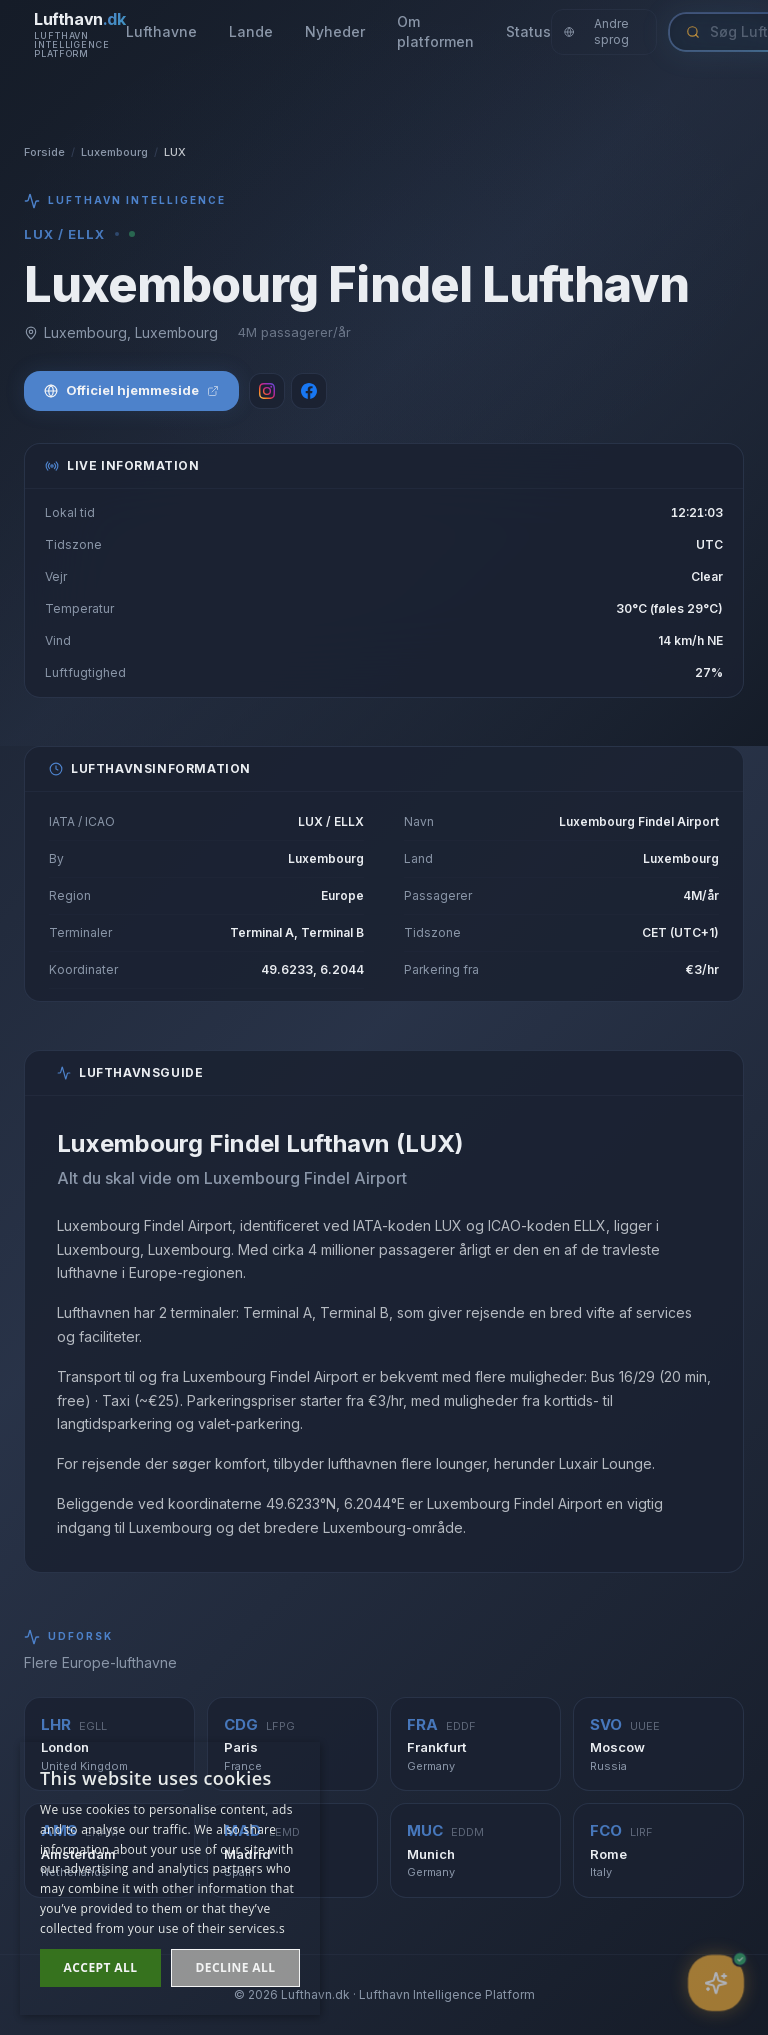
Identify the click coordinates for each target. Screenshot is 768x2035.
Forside (44, 152)
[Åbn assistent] (716, 1983)
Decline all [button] (236, 1967)
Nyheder (335, 31)
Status (528, 31)
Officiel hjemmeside (131, 390)
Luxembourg (114, 152)
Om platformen (435, 31)
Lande (251, 31)
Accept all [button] (101, 1967)
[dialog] (170, 1878)
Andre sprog (597, 31)
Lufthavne (161, 31)
